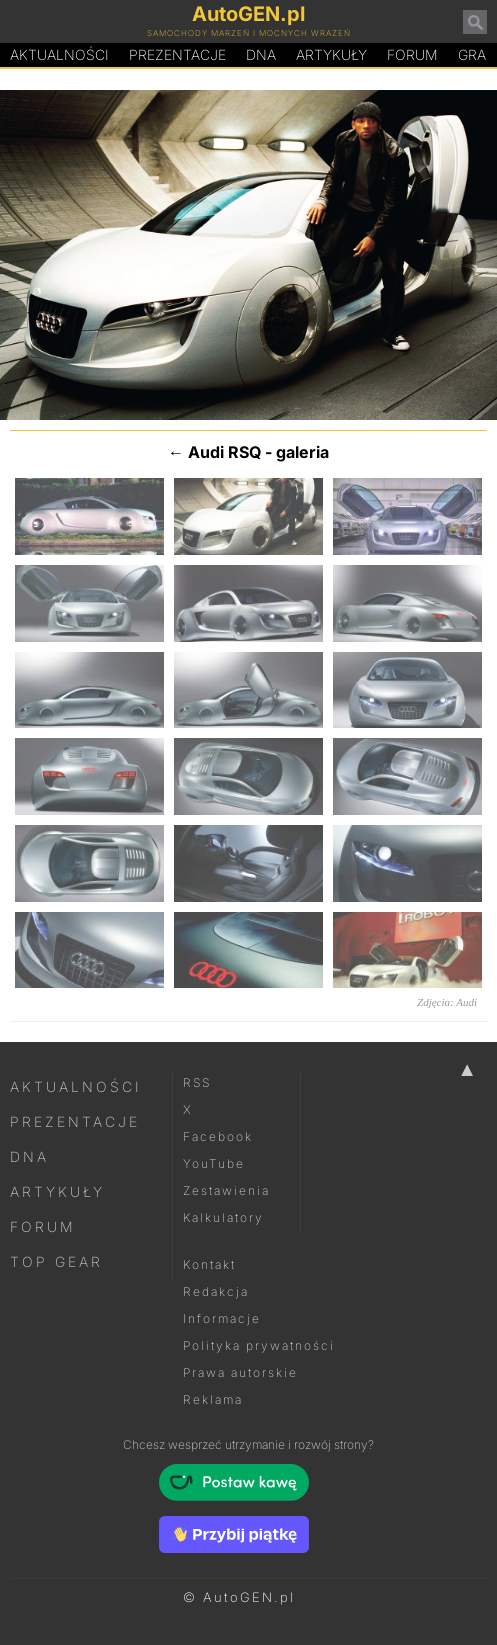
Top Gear (56, 1261)
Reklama (213, 1399)
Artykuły (331, 54)
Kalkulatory (223, 1217)
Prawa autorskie (240, 1372)
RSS (197, 1082)
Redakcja (216, 1291)
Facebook (218, 1136)
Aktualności (59, 54)
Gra (472, 54)
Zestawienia (226, 1190)
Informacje (222, 1318)
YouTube (214, 1163)
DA (261, 55)
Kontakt (209, 1264)
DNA (29, 1156)
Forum (412, 54)
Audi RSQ (224, 452)
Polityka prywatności (259, 1345)
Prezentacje (177, 54)
